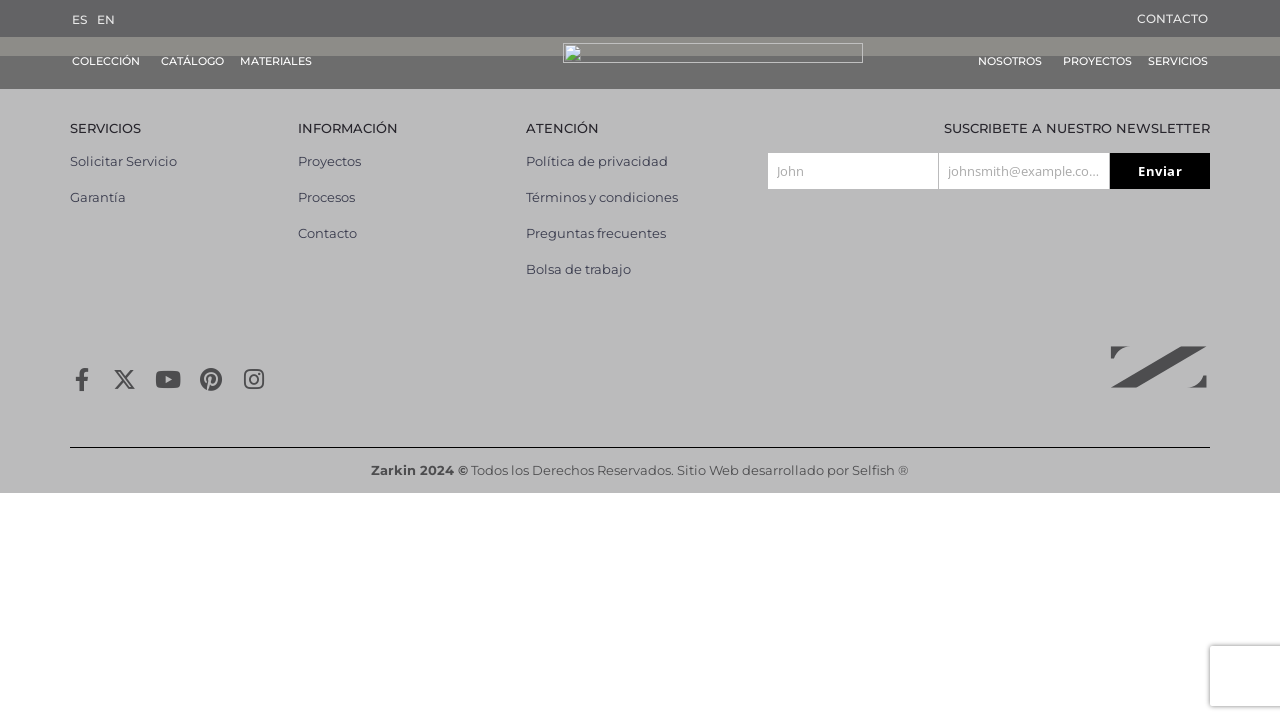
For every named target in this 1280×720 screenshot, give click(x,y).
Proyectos (329, 143)
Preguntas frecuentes (596, 215)
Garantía (98, 179)
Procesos (326, 179)
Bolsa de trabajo (578, 251)
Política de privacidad (597, 143)
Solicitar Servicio (123, 143)
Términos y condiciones (602, 179)
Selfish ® (880, 452)
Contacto (1172, 18)
